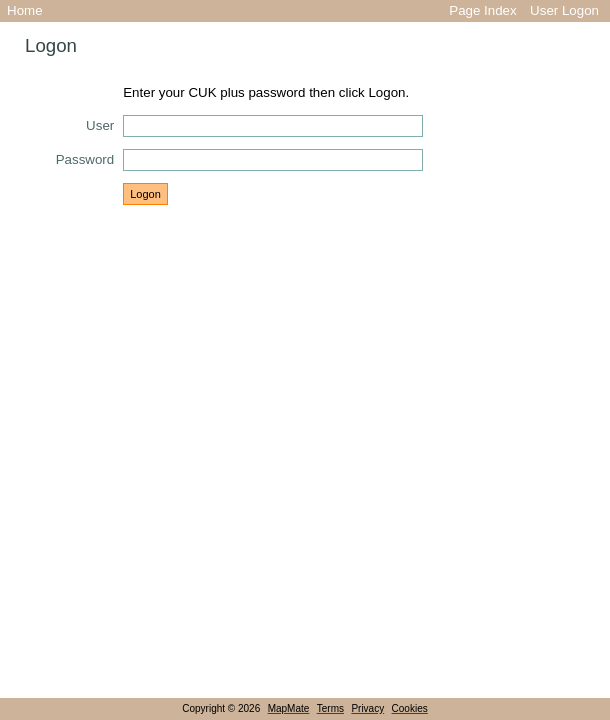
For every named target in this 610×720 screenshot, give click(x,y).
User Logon (564, 10)
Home (25, 10)
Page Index (482, 10)
